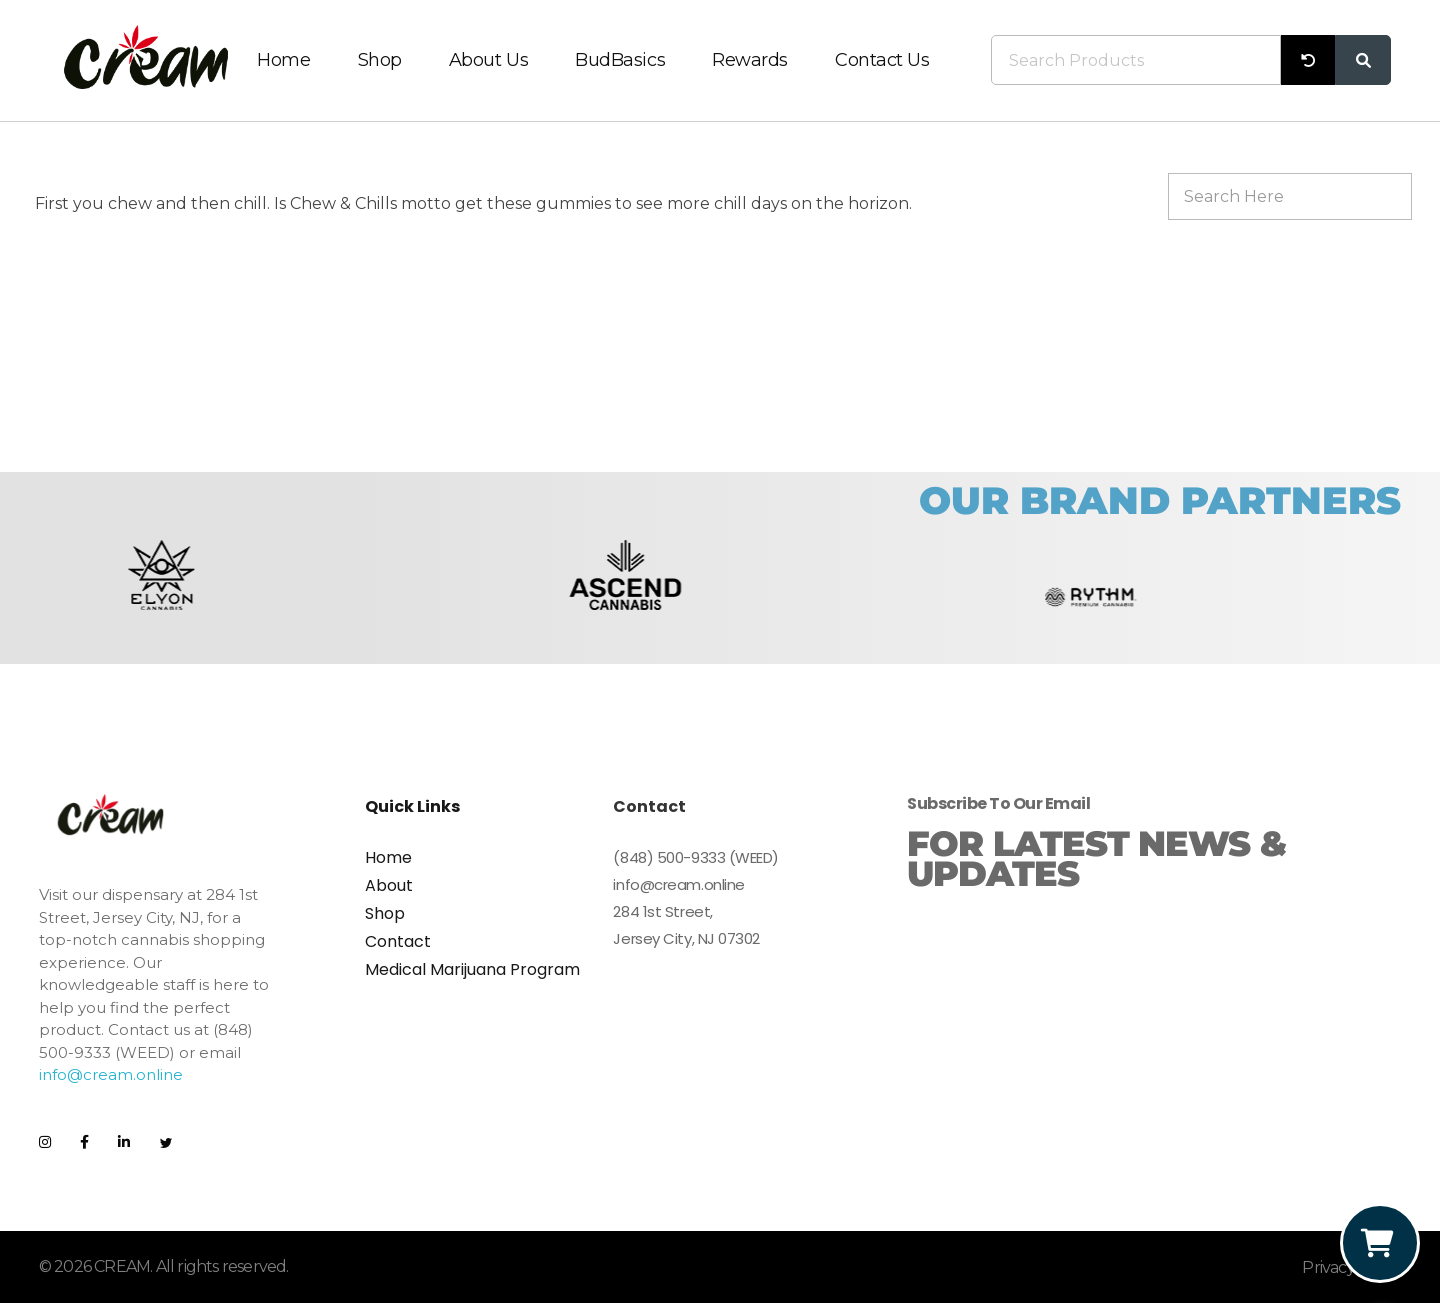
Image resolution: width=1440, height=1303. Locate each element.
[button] (61, 596)
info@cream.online (111, 1074)
